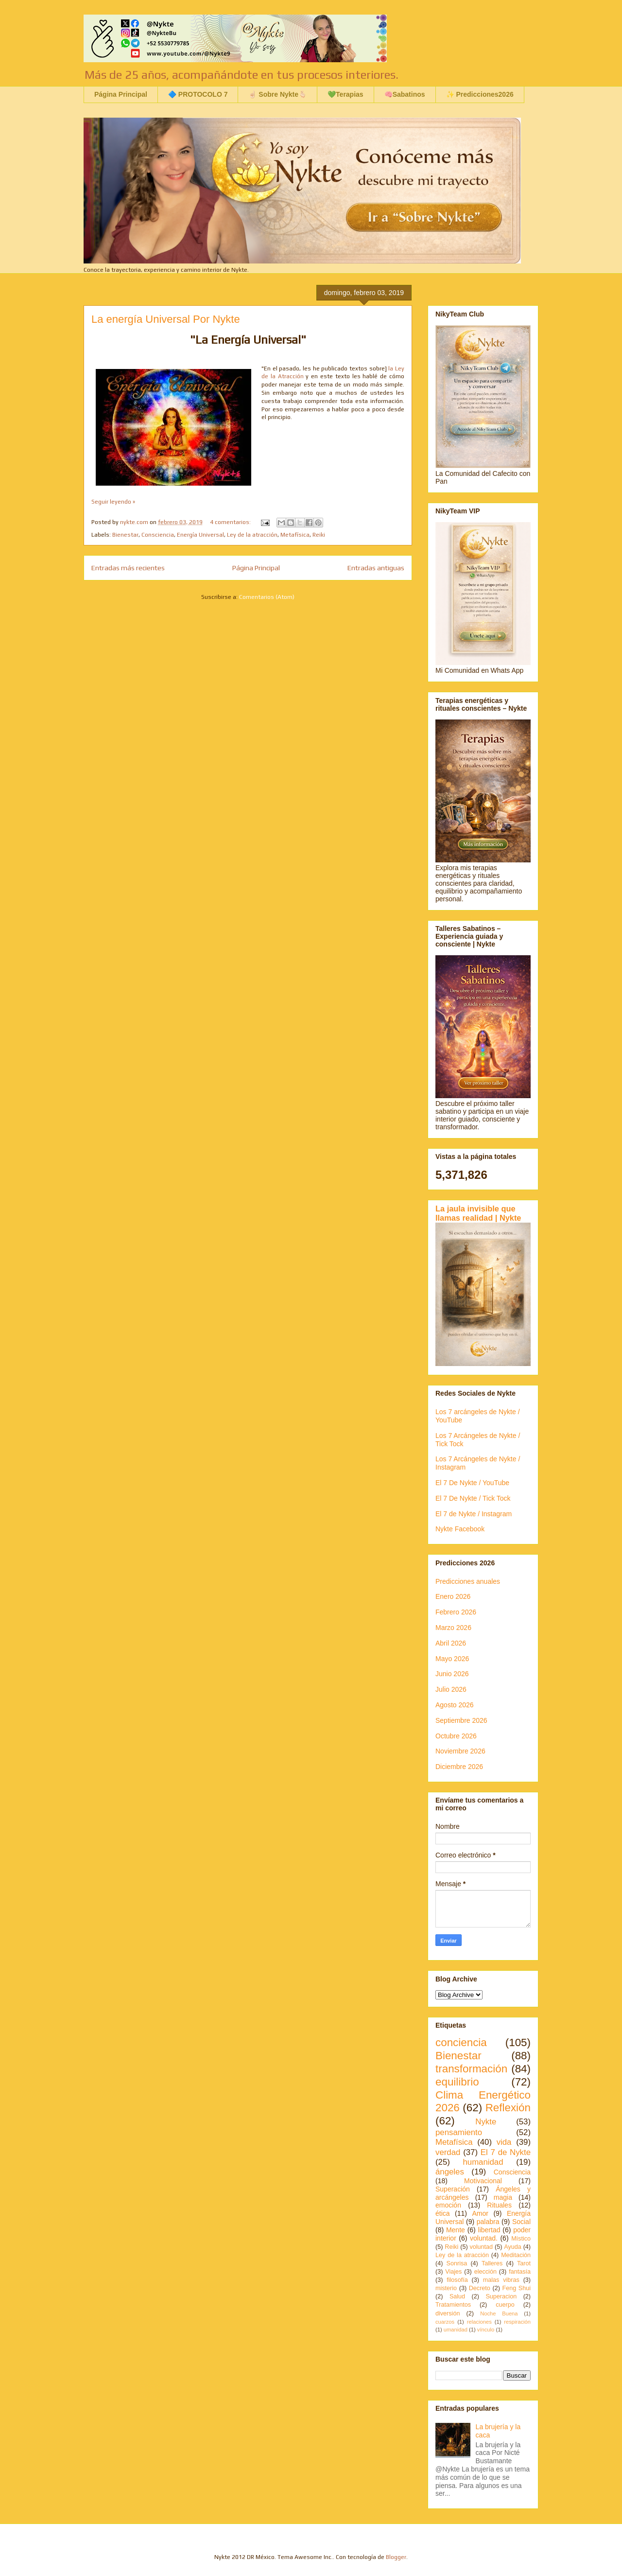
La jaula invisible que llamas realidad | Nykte (478, 1213)
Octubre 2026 (456, 1736)
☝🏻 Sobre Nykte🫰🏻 (277, 94)
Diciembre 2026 (459, 1766)
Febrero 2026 (455, 1612)
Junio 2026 (452, 1674)
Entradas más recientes (128, 568)
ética (442, 2213)
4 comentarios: (231, 522)
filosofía (457, 2280)
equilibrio (457, 2082)
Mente (455, 2230)
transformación (471, 2069)
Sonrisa (457, 2263)
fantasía (520, 2271)
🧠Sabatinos (404, 94)
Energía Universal (200, 534)
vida (504, 2142)
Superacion (501, 2296)
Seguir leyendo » (113, 501)
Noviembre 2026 (460, 1751)
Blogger (396, 2557)
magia (503, 2197)
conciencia (461, 2042)
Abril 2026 (450, 1643)
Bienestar (125, 534)
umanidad (455, 2329)
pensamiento (458, 2132)
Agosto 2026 (454, 1705)
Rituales (499, 2205)
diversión (447, 2313)
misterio (446, 2288)
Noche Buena (499, 2313)
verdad (447, 2152)
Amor (480, 2213)
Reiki (318, 534)
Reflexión (508, 2108)
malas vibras (501, 2280)
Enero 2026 (452, 1596)
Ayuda (512, 2246)
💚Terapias (345, 94)
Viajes (453, 2271)
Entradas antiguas (375, 568)
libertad (489, 2230)
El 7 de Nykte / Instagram (473, 1514)
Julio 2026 (450, 1689)
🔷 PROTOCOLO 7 (198, 94)
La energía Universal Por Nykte (165, 319)
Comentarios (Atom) (266, 597)
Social (521, 2222)
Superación (452, 2189)
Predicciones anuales (467, 1581)
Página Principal (120, 94)
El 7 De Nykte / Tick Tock (473, 1498)
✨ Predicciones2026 (480, 94)
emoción (448, 2205)
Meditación (516, 2255)
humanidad (483, 2162)
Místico (521, 2238)
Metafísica (295, 534)
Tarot (524, 2263)
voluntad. (484, 2238)
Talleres (492, 2263)
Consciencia (157, 534)
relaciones (479, 2322)
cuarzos (444, 2322)
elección (485, 2271)
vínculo (485, 2329)
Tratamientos (453, 2304)
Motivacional (483, 2181)
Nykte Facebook (459, 1529)
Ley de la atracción (252, 534)
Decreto (479, 2288)
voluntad (481, 2246)
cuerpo (505, 2304)
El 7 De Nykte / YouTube (472, 1483)
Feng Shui (516, 2288)
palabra (488, 2222)
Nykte (485, 2121)
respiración (517, 2322)
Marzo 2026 (453, 1627)
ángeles (449, 2171)
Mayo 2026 (452, 1659)
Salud (457, 2296)
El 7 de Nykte (506, 2152)
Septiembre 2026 (461, 1720)
